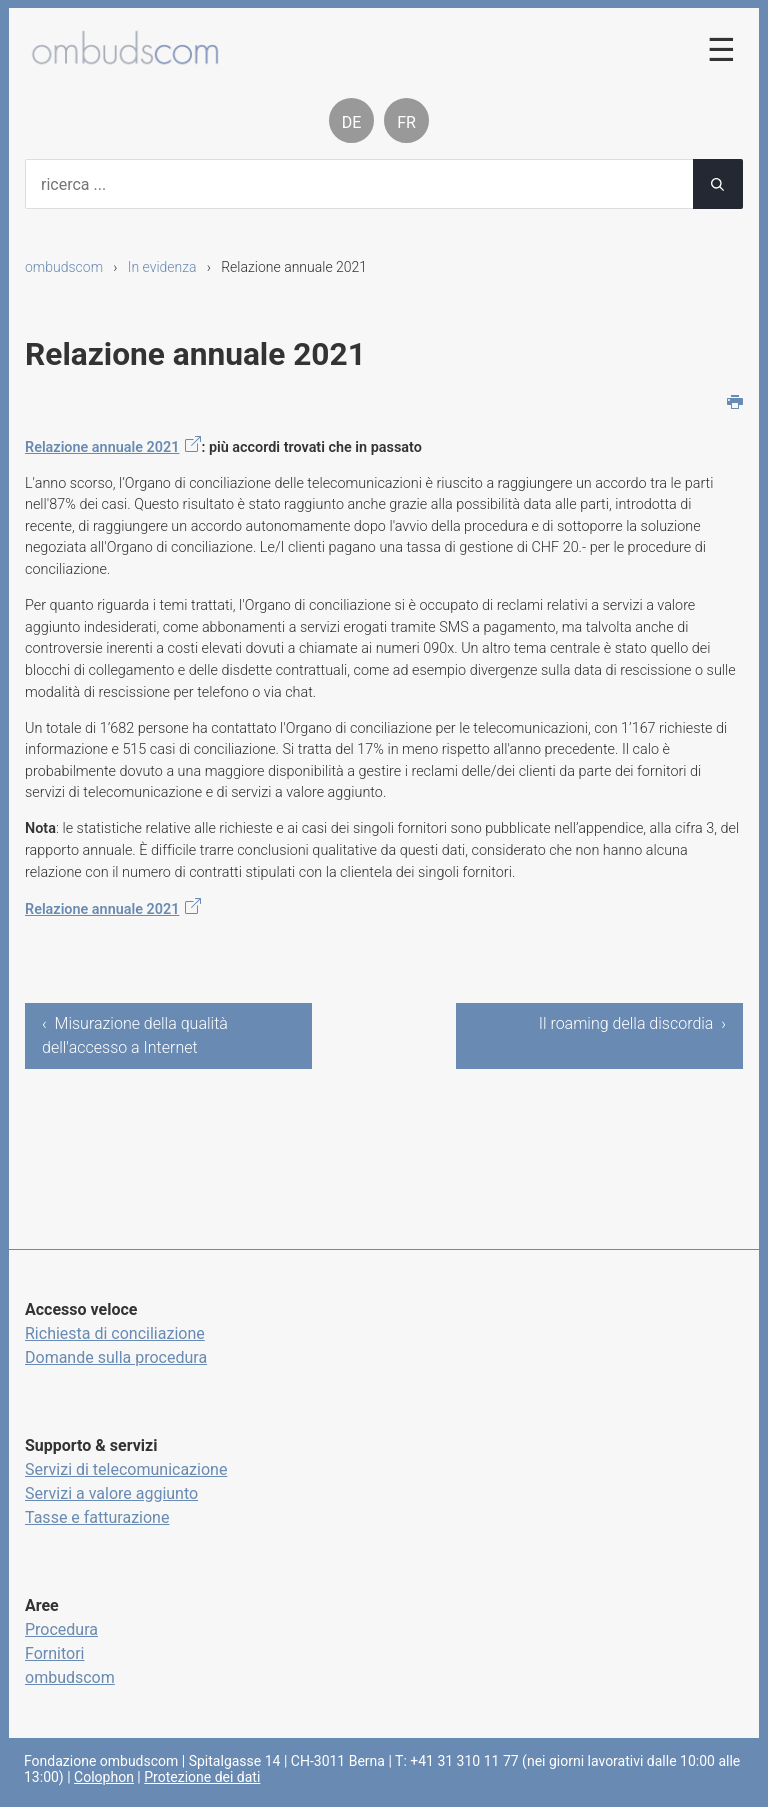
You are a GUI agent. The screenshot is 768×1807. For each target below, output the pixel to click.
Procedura (61, 1629)
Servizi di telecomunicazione (126, 1469)
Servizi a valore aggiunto (111, 1493)
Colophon (104, 1777)
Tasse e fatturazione (97, 1517)
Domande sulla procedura (116, 1357)
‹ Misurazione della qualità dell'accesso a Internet (135, 1035)
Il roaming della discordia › (632, 1023)
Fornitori (54, 1653)
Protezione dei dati (202, 1777)
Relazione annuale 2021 (102, 447)
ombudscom (64, 267)
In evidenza (162, 267)
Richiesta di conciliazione (115, 1333)
